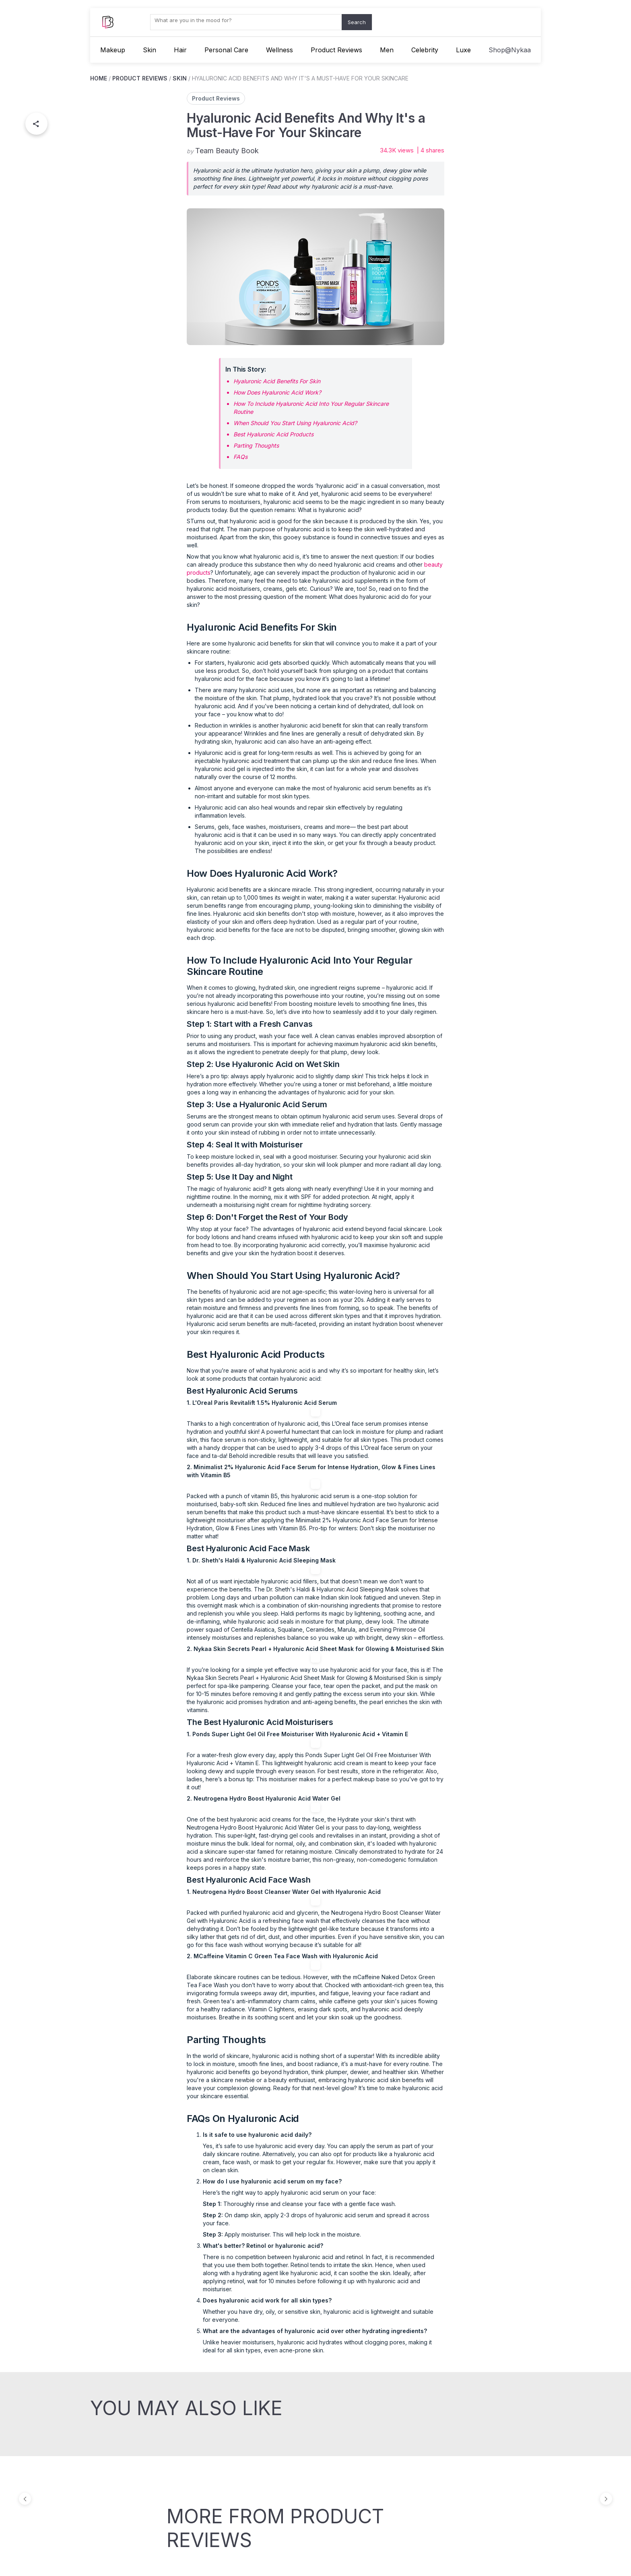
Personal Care (226, 50)
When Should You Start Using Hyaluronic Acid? (295, 422)
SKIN (180, 78)
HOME (98, 78)
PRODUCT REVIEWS (139, 78)
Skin (149, 50)
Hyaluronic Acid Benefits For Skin (276, 381)
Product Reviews (336, 50)
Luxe (463, 50)
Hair (180, 50)
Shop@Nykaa (510, 50)
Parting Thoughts (256, 445)
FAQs (240, 456)
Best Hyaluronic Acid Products (273, 434)
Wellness (279, 50)
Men (387, 50)
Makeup (112, 50)
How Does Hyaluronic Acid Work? (277, 392)
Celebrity (424, 50)
